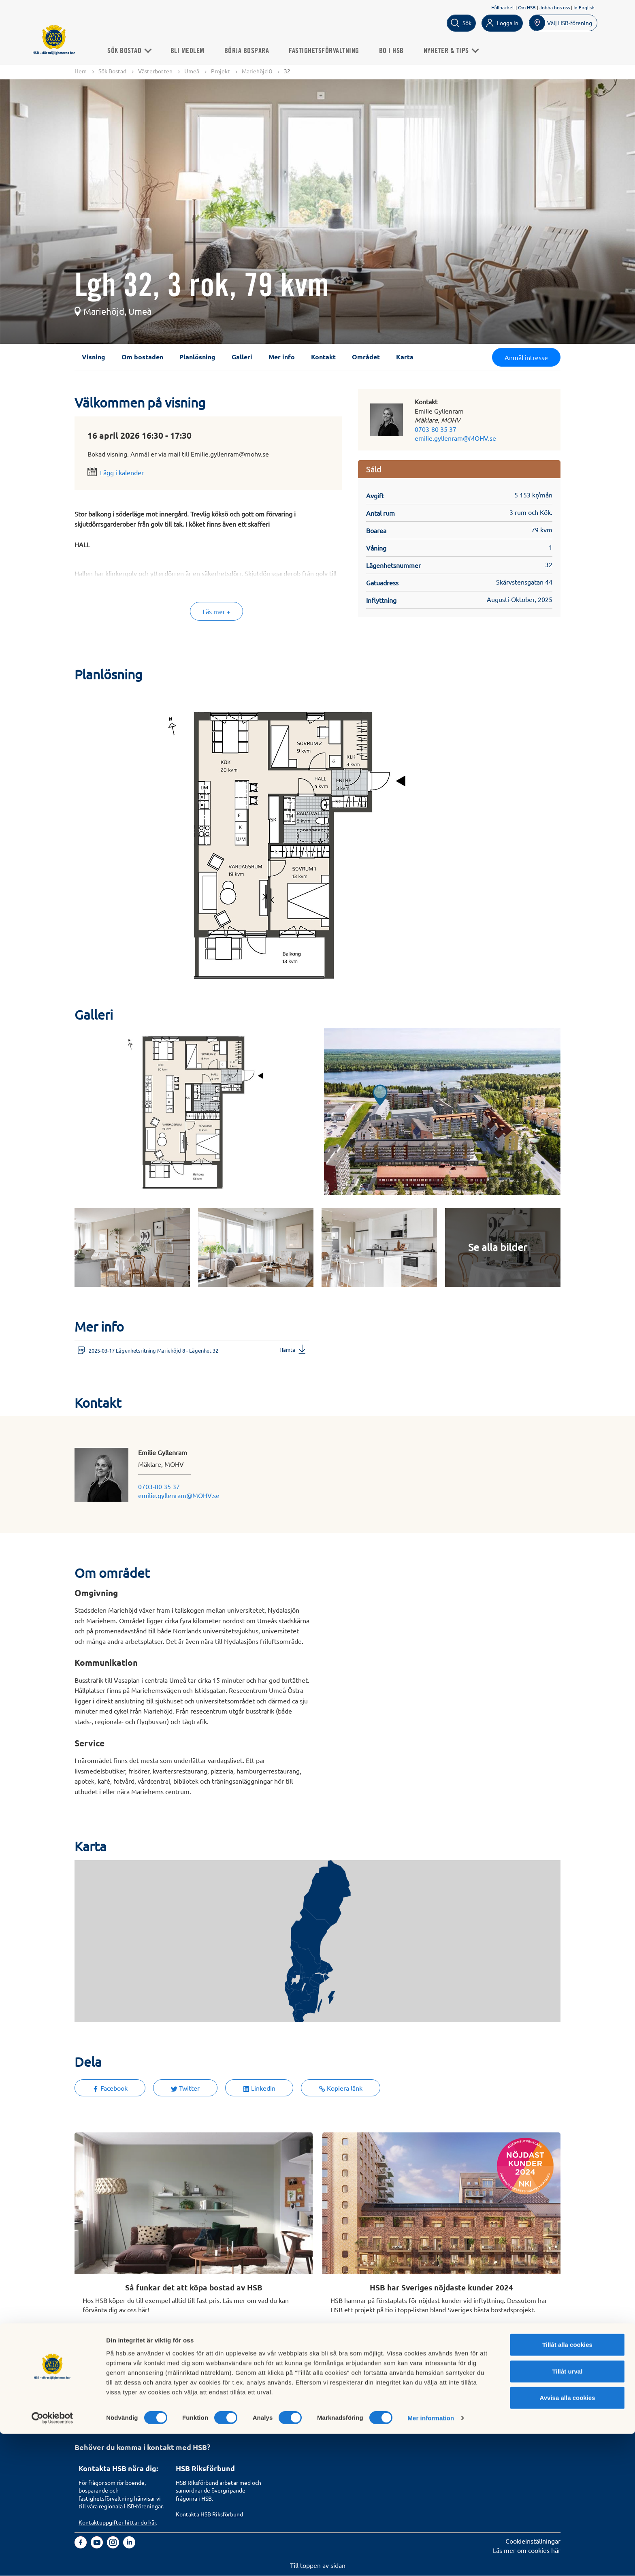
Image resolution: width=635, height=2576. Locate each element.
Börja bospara (254, 50)
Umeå (191, 71)
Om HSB (527, 7)
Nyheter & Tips (458, 50)
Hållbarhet (502, 7)
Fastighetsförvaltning (331, 50)
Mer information (430, 2560)
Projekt (220, 71)
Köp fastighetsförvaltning (212, 2386)
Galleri (242, 357)
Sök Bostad (136, 50)
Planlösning (197, 357)
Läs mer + (216, 612)
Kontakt (323, 357)
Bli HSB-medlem (102, 2395)
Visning (93, 357)
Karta (404, 357)
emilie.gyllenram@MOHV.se (455, 438)
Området (366, 357)
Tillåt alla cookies (567, 2486)
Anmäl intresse (526, 358)
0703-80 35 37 (435, 429)
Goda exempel (294, 2422)
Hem (81, 71)
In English (584, 7)
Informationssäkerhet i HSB (409, 2395)
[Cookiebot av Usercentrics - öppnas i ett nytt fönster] (52, 2560)
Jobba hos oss (554, 7)
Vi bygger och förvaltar (306, 2413)
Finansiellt (288, 2395)
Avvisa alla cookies (567, 2539)
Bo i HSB (399, 50)
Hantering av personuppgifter (413, 2386)
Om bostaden (142, 357)
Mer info (281, 357)
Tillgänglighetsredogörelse (408, 2404)
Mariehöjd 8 (257, 71)
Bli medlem (195, 50)
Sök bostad (94, 2386)
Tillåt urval (567, 2513)
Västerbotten (155, 71)
